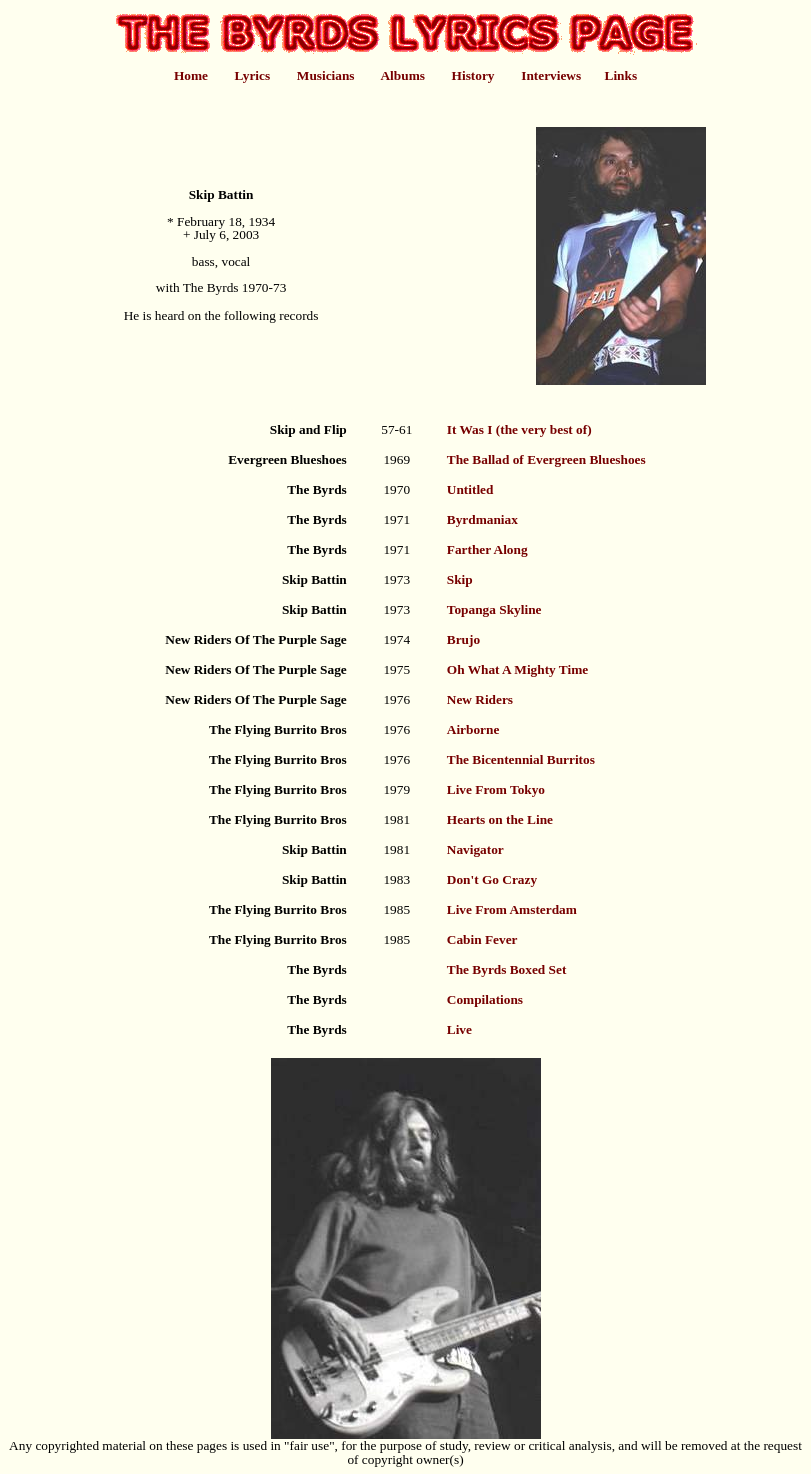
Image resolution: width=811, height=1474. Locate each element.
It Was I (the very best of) (519, 429)
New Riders (480, 699)
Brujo (463, 639)
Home (191, 75)
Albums (402, 75)
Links (621, 75)
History (473, 75)
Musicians (326, 75)
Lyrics (253, 75)
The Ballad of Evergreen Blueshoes (546, 459)
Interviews (551, 75)
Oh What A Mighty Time (517, 669)
